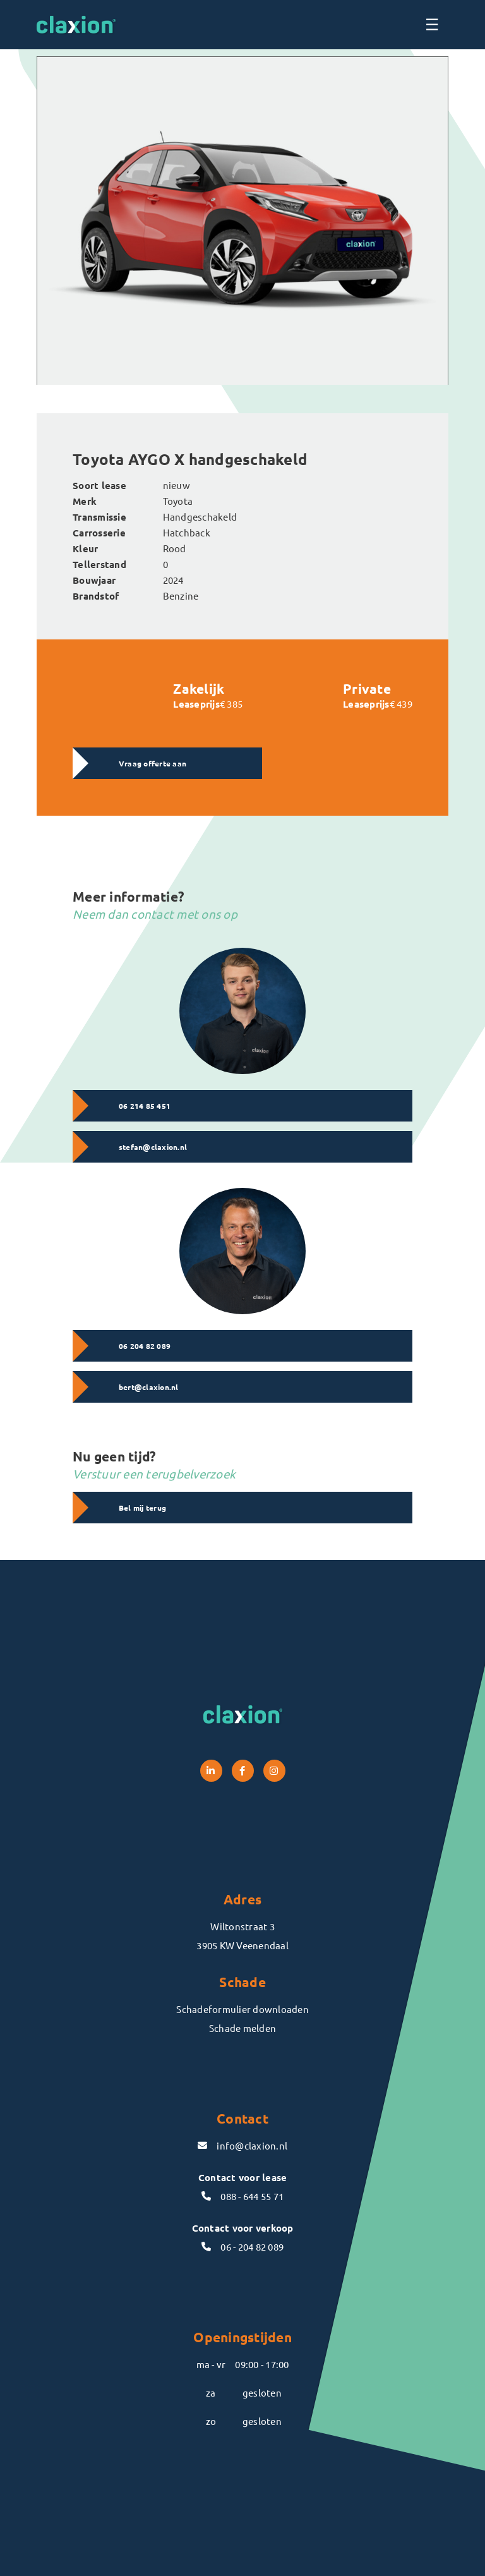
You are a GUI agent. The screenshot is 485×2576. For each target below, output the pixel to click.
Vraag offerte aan (152, 763)
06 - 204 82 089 (242, 2246)
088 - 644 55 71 (242, 2196)
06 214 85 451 (145, 1106)
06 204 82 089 (145, 1346)
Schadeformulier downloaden (242, 2009)
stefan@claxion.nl (153, 1147)
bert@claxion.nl (149, 1387)
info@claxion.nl (242, 2145)
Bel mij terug (142, 1508)
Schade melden (242, 2028)
